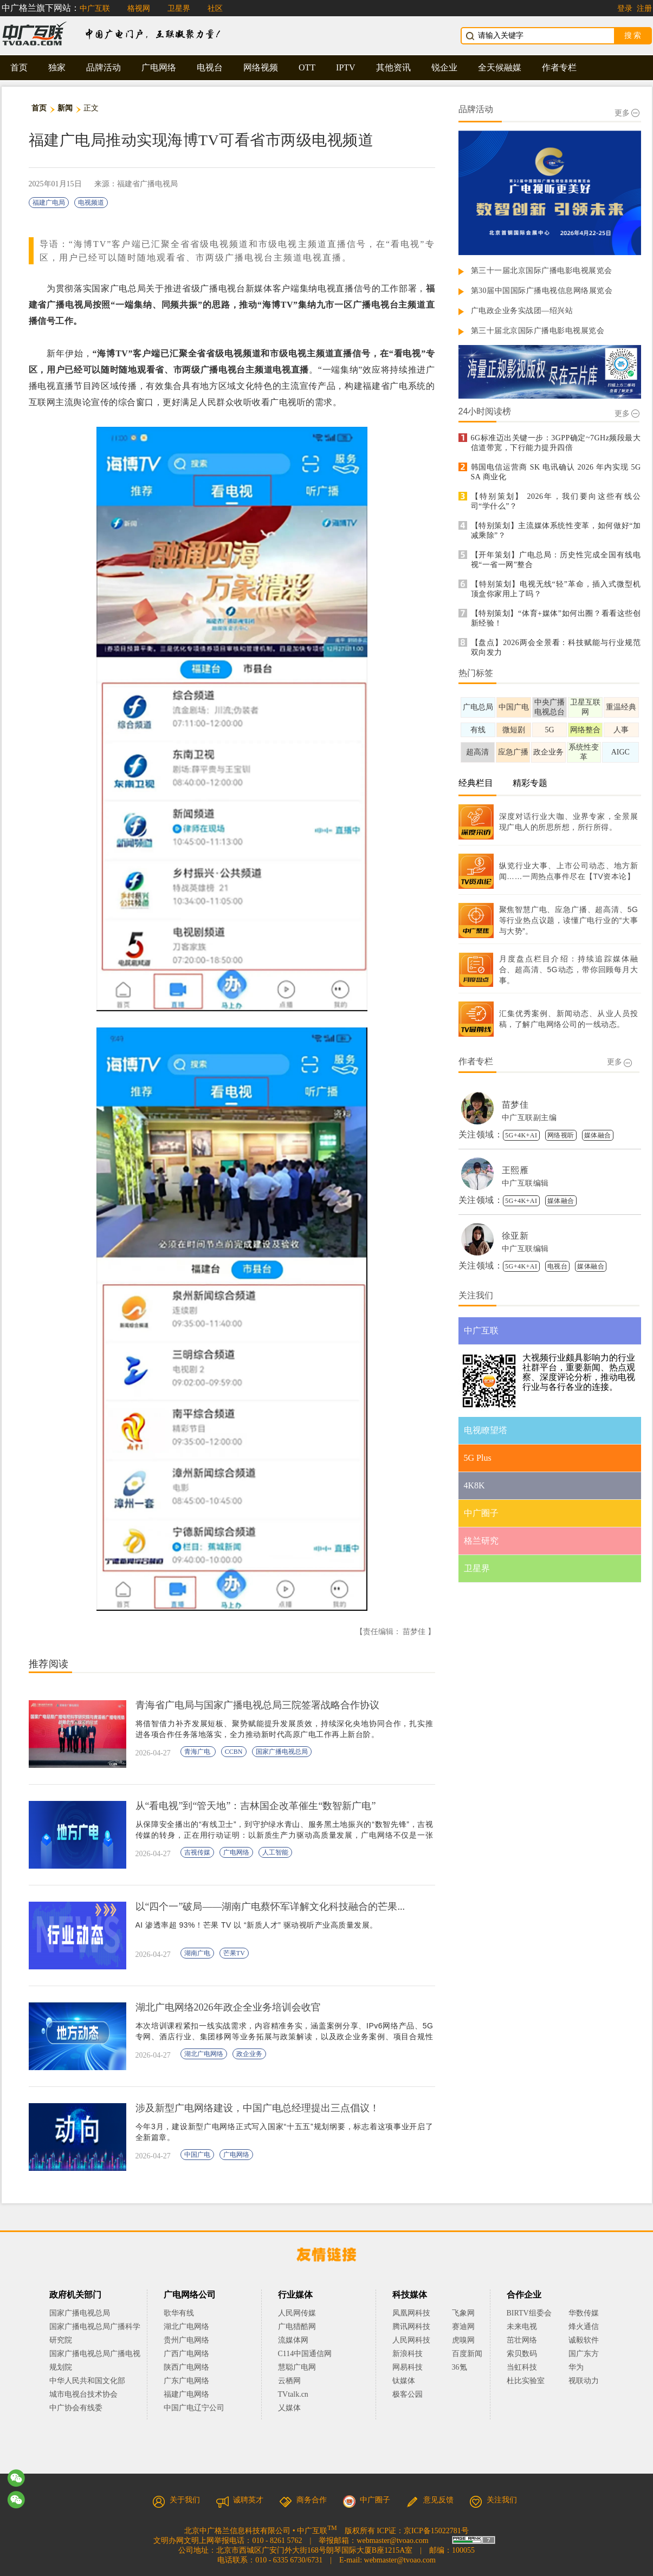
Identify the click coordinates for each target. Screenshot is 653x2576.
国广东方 (583, 2354)
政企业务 (249, 2054)
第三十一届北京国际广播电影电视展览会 (541, 270)
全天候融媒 (499, 67)
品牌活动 (103, 67)
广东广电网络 (186, 2381)
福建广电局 (49, 202)
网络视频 (260, 67)
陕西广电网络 (186, 2367)
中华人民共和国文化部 (87, 2381)
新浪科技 (407, 2354)
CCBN (234, 1751)
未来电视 (522, 2327)
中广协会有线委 (75, 2408)
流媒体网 (293, 2340)
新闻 (65, 108)
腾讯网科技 (411, 2327)
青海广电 (198, 1751)
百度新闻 (467, 2354)
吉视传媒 (197, 1852)
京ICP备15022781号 (436, 2531)
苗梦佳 (515, 1104)
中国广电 (197, 2154)
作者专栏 (559, 67)
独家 (57, 67)
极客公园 (407, 2394)
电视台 (210, 67)
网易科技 (407, 2367)
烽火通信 (583, 2327)
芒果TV (234, 1953)
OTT (307, 67)
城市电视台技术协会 (83, 2394)
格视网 (138, 8)
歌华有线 (179, 2313)
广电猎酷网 (297, 2327)
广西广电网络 (186, 2354)
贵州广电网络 (186, 2340)
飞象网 (463, 2313)
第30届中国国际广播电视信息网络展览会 (542, 291)
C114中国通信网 (305, 2354)
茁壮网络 (522, 2340)
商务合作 (303, 2500)
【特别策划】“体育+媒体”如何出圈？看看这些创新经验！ (556, 618)
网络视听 (560, 1135)
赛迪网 (463, 2327)
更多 (627, 113)
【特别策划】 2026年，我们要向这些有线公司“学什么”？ (556, 501)
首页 (19, 67)
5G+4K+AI (521, 1135)
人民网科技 (411, 2340)
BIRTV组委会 (529, 2313)
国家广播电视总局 (282, 1751)
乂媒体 (289, 2408)
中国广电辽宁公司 (194, 2408)
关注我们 (493, 2500)
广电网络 (158, 67)
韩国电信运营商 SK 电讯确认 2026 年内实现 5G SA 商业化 (556, 472)
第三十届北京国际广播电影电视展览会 (538, 331)
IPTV (345, 67)
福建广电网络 (186, 2394)
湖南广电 (197, 1953)
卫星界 (178, 8)
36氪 (459, 2367)
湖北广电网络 (203, 2054)
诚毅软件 (583, 2340)
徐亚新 (515, 1235)
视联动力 (583, 2381)
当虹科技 (522, 2367)
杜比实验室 (526, 2381)
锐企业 (444, 67)
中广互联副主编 (529, 1118)
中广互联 (95, 8)
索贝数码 (522, 2354)
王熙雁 (515, 1170)
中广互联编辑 (525, 1183)
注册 (644, 8)
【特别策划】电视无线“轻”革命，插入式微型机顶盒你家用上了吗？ (556, 589)
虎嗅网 (463, 2340)
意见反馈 (430, 2500)
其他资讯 (393, 67)
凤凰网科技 (411, 2313)
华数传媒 (583, 2313)
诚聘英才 (239, 2500)
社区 (215, 8)
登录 (624, 8)
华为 (583, 2367)
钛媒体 (403, 2381)
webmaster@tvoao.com (392, 2540)
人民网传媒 (297, 2313)
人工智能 (275, 1852)
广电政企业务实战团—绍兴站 (522, 311)
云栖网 (289, 2381)
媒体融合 (597, 1135)
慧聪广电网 (297, 2367)
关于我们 (176, 2500)
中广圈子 (366, 2500)
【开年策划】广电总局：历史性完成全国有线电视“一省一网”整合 (556, 560)
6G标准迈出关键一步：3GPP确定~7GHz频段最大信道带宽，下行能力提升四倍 (556, 443)
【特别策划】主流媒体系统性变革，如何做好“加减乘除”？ (556, 530)
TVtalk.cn (293, 2394)
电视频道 (91, 202)
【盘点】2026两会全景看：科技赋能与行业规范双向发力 (556, 647)
